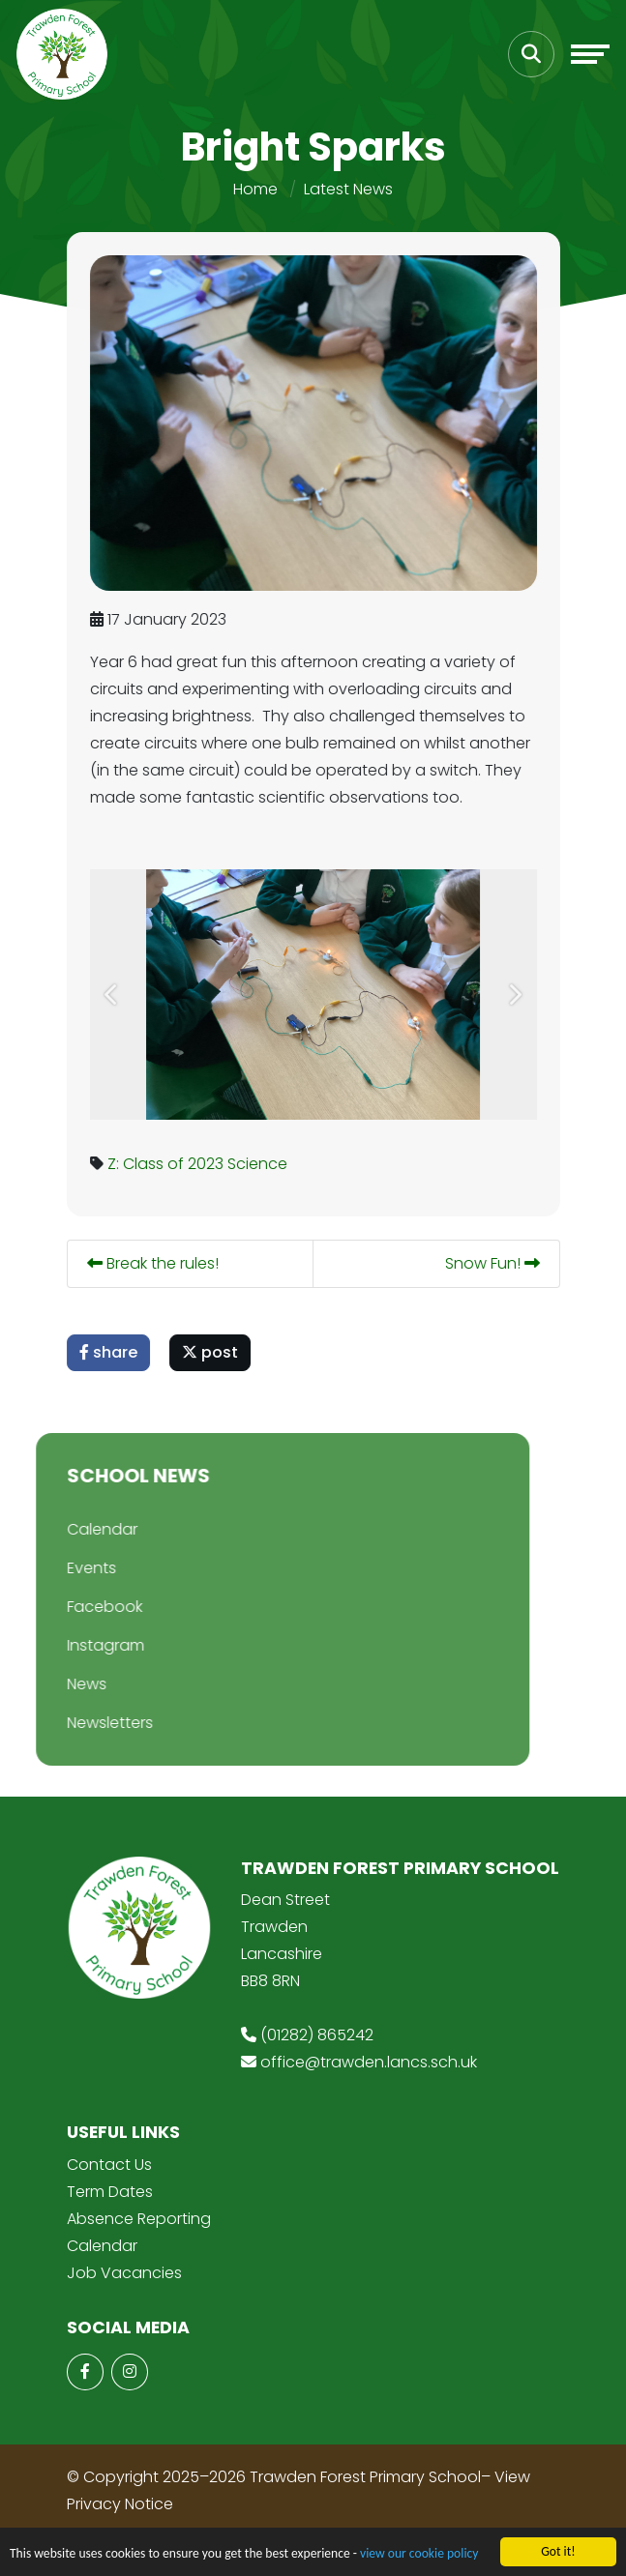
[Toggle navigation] (590, 54)
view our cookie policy (419, 2554)
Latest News (348, 189)
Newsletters (83, 1723)
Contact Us (109, 2164)
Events (64, 1568)
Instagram (78, 1645)
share (109, 1352)
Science (258, 1164)
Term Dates (110, 2192)
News (59, 1684)
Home (255, 189)
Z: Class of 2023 (166, 1164)
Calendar (75, 1529)
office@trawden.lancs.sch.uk (368, 2062)
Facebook (77, 1606)
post (211, 1352)
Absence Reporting (139, 2219)
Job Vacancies (124, 2273)
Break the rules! (154, 1263)
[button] (113, 995)
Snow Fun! (493, 1263)
